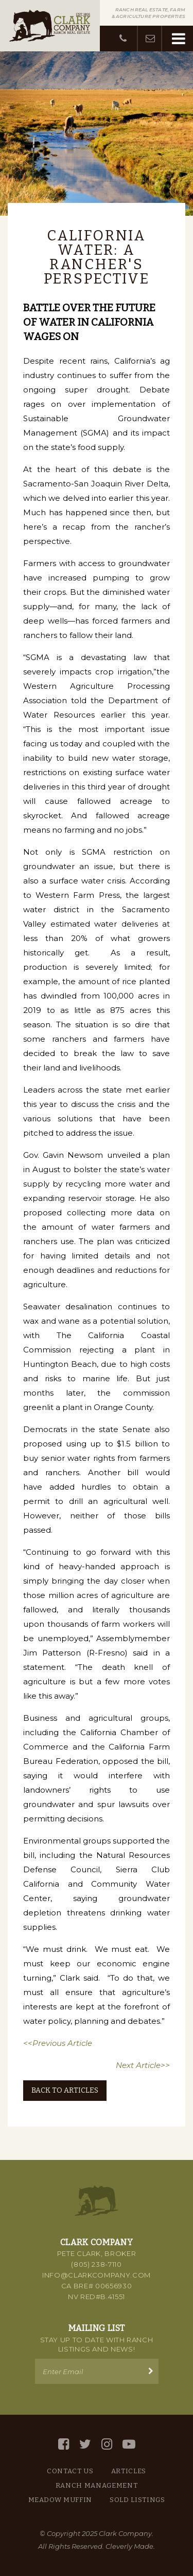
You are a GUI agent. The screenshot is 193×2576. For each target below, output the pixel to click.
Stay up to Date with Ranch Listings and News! (96, 2344)
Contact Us (70, 2471)
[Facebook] (63, 2444)
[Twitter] (85, 2444)
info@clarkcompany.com (96, 2275)
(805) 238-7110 (96, 2264)
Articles (128, 2471)
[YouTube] (128, 2444)
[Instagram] (106, 2444)
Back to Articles (64, 2090)
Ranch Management (96, 2485)
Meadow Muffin (60, 2500)
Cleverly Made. (130, 2546)
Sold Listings (137, 2500)
